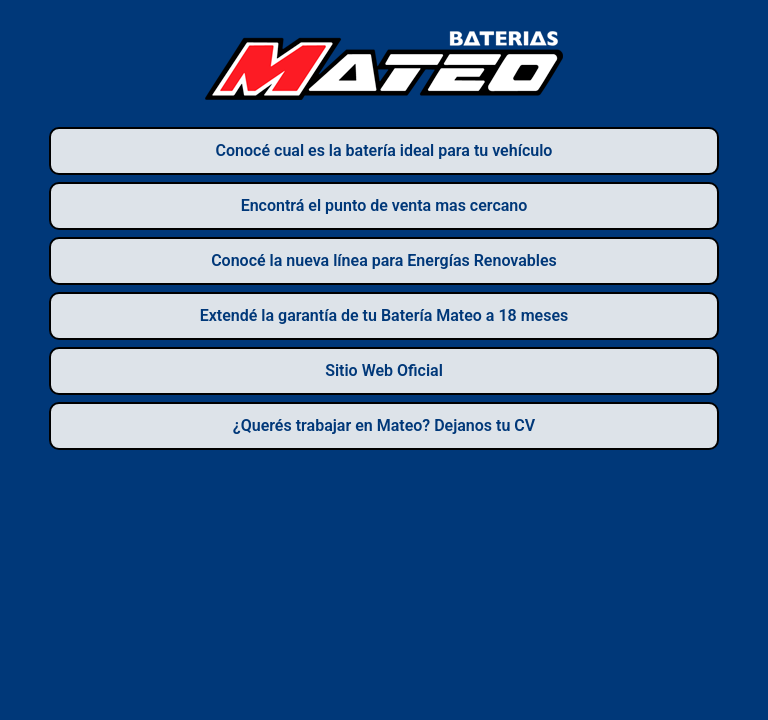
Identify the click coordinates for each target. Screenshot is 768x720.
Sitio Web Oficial (384, 370)
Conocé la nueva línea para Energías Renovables (384, 260)
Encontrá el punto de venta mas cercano (384, 205)
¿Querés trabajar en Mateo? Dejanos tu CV (384, 425)
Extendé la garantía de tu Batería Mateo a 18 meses (384, 315)
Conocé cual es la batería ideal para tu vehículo (384, 150)
